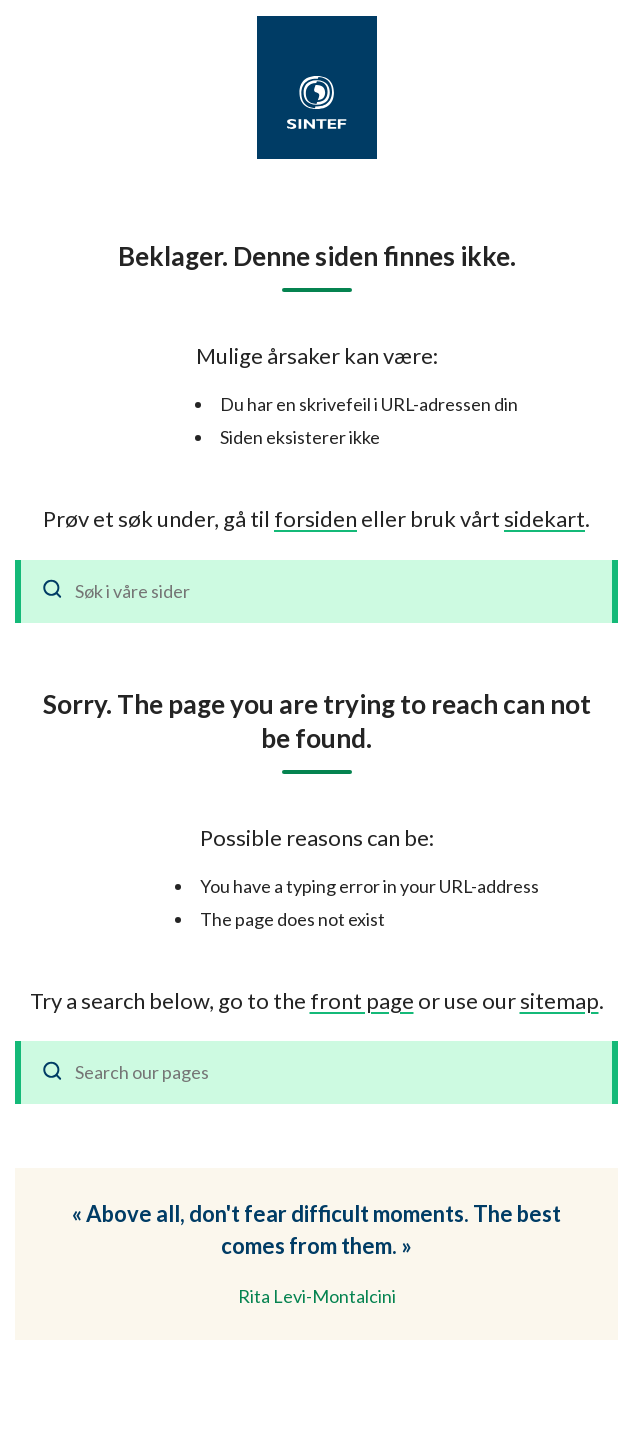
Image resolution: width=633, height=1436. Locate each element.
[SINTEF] (317, 102)
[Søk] (53, 591)
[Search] (53, 1072)
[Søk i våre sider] (316, 591)
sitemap (559, 1000)
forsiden (315, 518)
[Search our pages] (316, 1072)
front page (362, 1000)
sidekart (544, 518)
